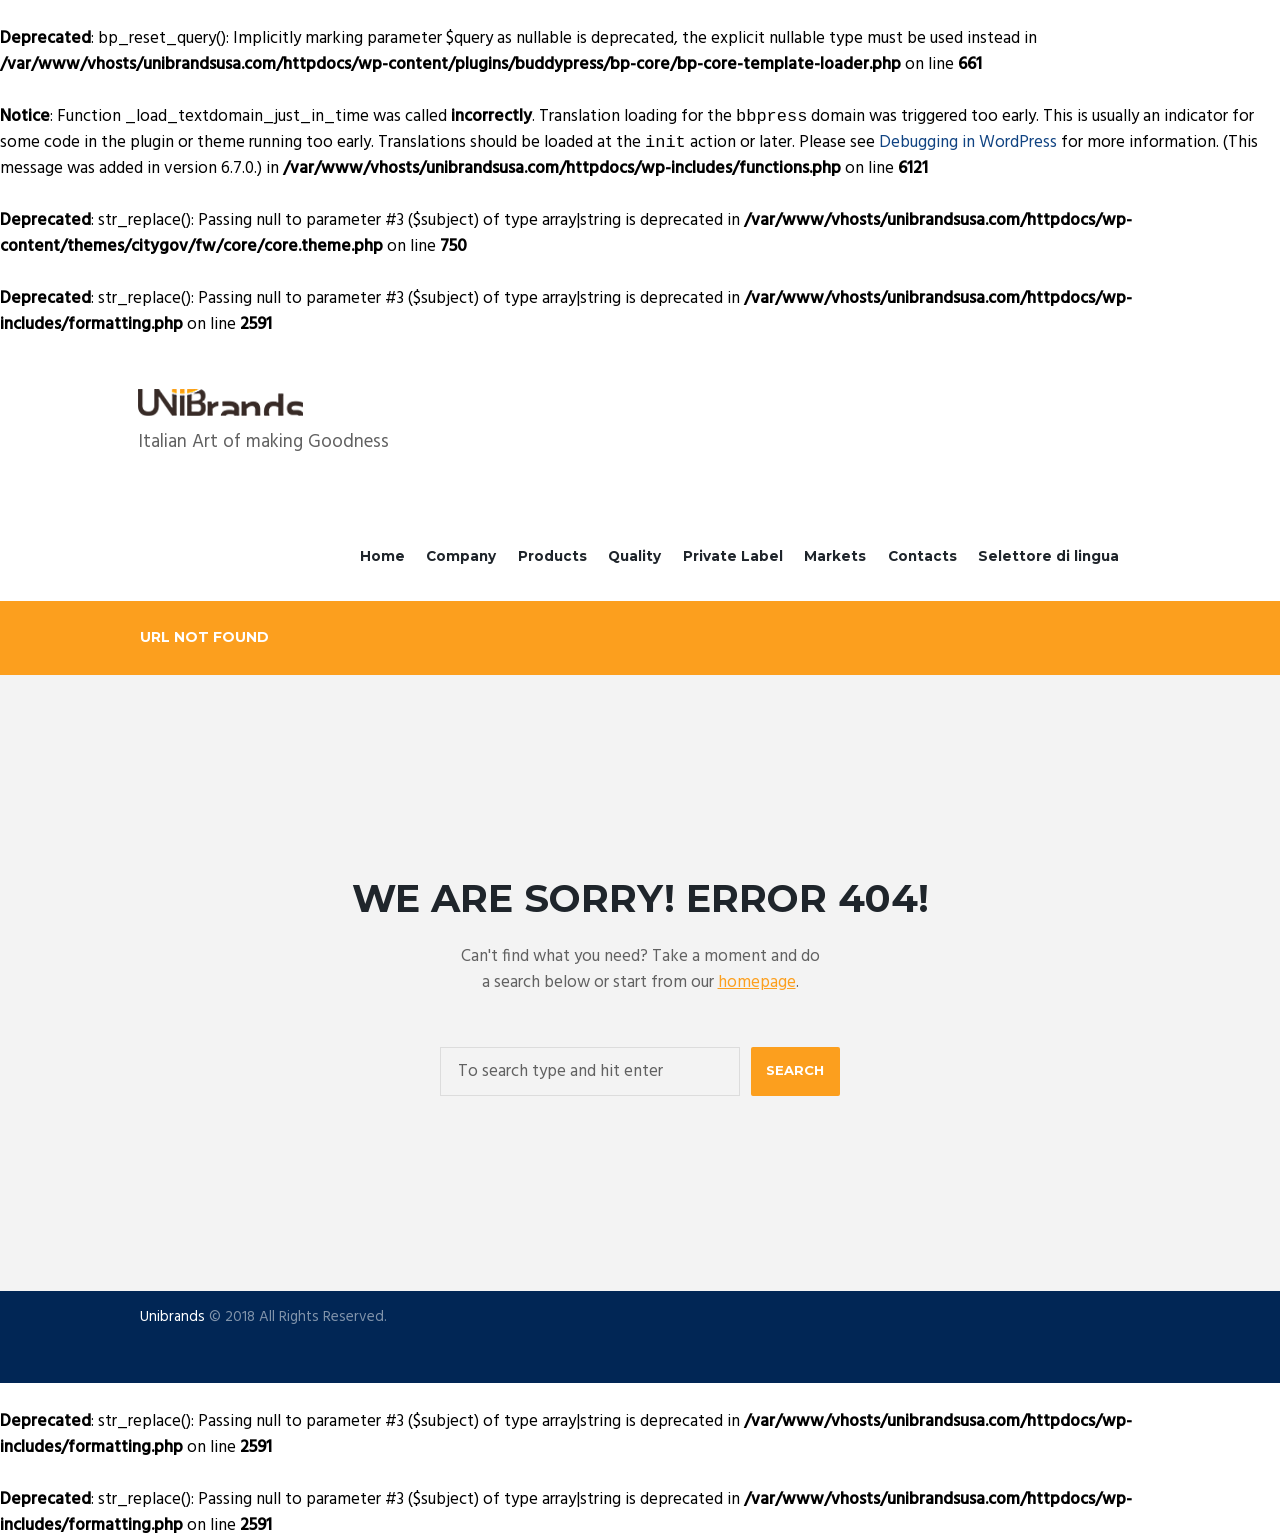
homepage (757, 982)
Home (382, 556)
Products (552, 556)
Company (461, 556)
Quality (634, 556)
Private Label (733, 556)
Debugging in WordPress (968, 142)
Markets (835, 556)
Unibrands (172, 1317)
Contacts (922, 556)
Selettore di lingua (1048, 556)
